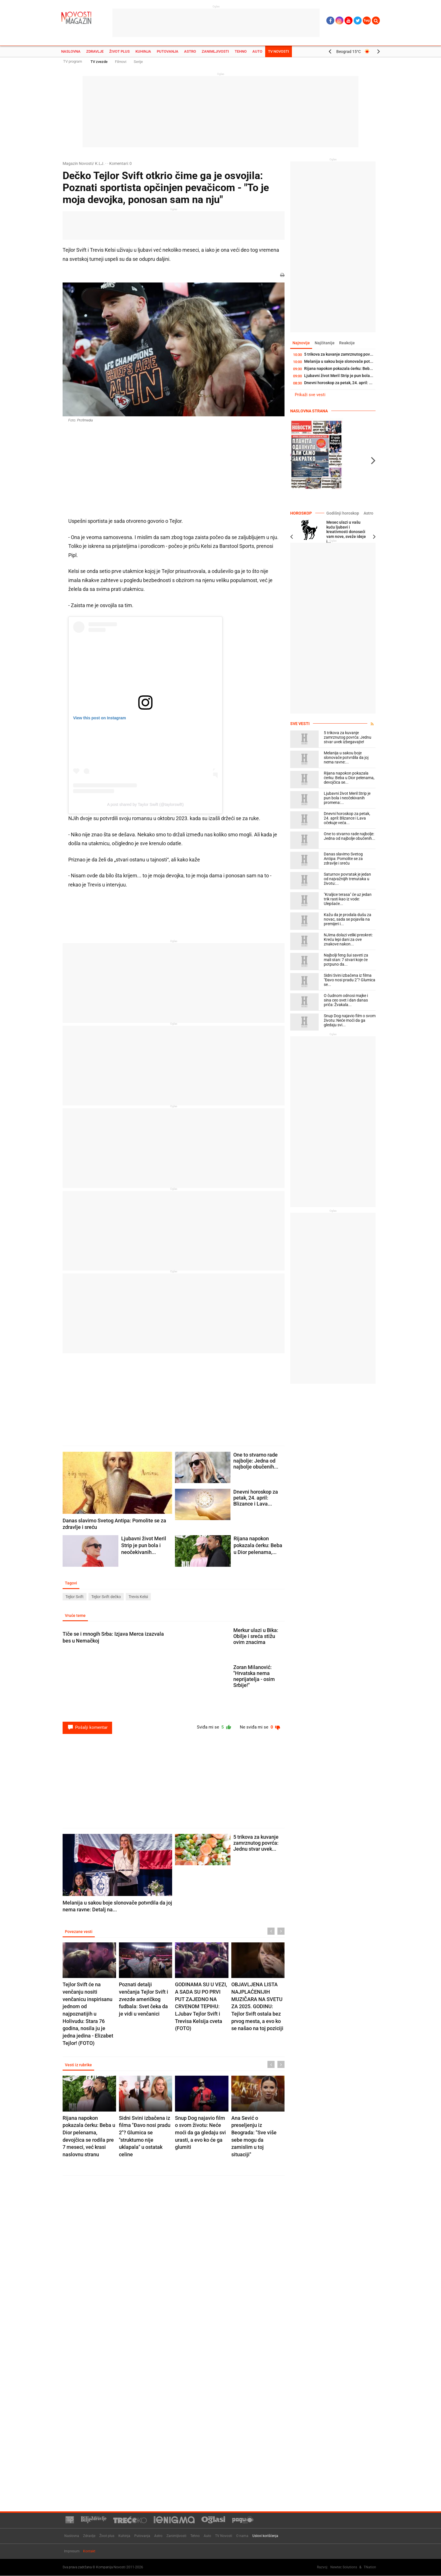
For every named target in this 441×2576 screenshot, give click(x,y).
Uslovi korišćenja (265, 2536)
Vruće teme (75, 1616)
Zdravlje (95, 51)
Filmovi (120, 62)
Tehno (241, 51)
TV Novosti (278, 51)
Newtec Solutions (343, 2567)
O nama (242, 2536)
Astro (190, 51)
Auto (257, 51)
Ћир (367, 20)
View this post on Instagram (99, 718)
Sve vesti (300, 724)
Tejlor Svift (74, 1597)
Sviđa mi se (210, 1728)
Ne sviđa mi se (259, 1728)
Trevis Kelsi (138, 1597)
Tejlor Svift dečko (106, 1597)
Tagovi (71, 1583)
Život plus (119, 51)
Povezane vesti (79, 1932)
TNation (370, 2567)
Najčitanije (326, 343)
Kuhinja (143, 51)
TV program (72, 61)
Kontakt (89, 2552)
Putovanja (167, 51)
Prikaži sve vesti (310, 395)
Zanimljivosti (215, 51)
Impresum (72, 2552)
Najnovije (301, 343)
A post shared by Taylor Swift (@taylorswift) (145, 804)
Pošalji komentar (87, 1728)
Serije (138, 62)
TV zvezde (99, 62)
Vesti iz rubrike (78, 2066)
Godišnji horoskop (341, 513)
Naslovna (71, 51)
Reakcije (349, 343)
